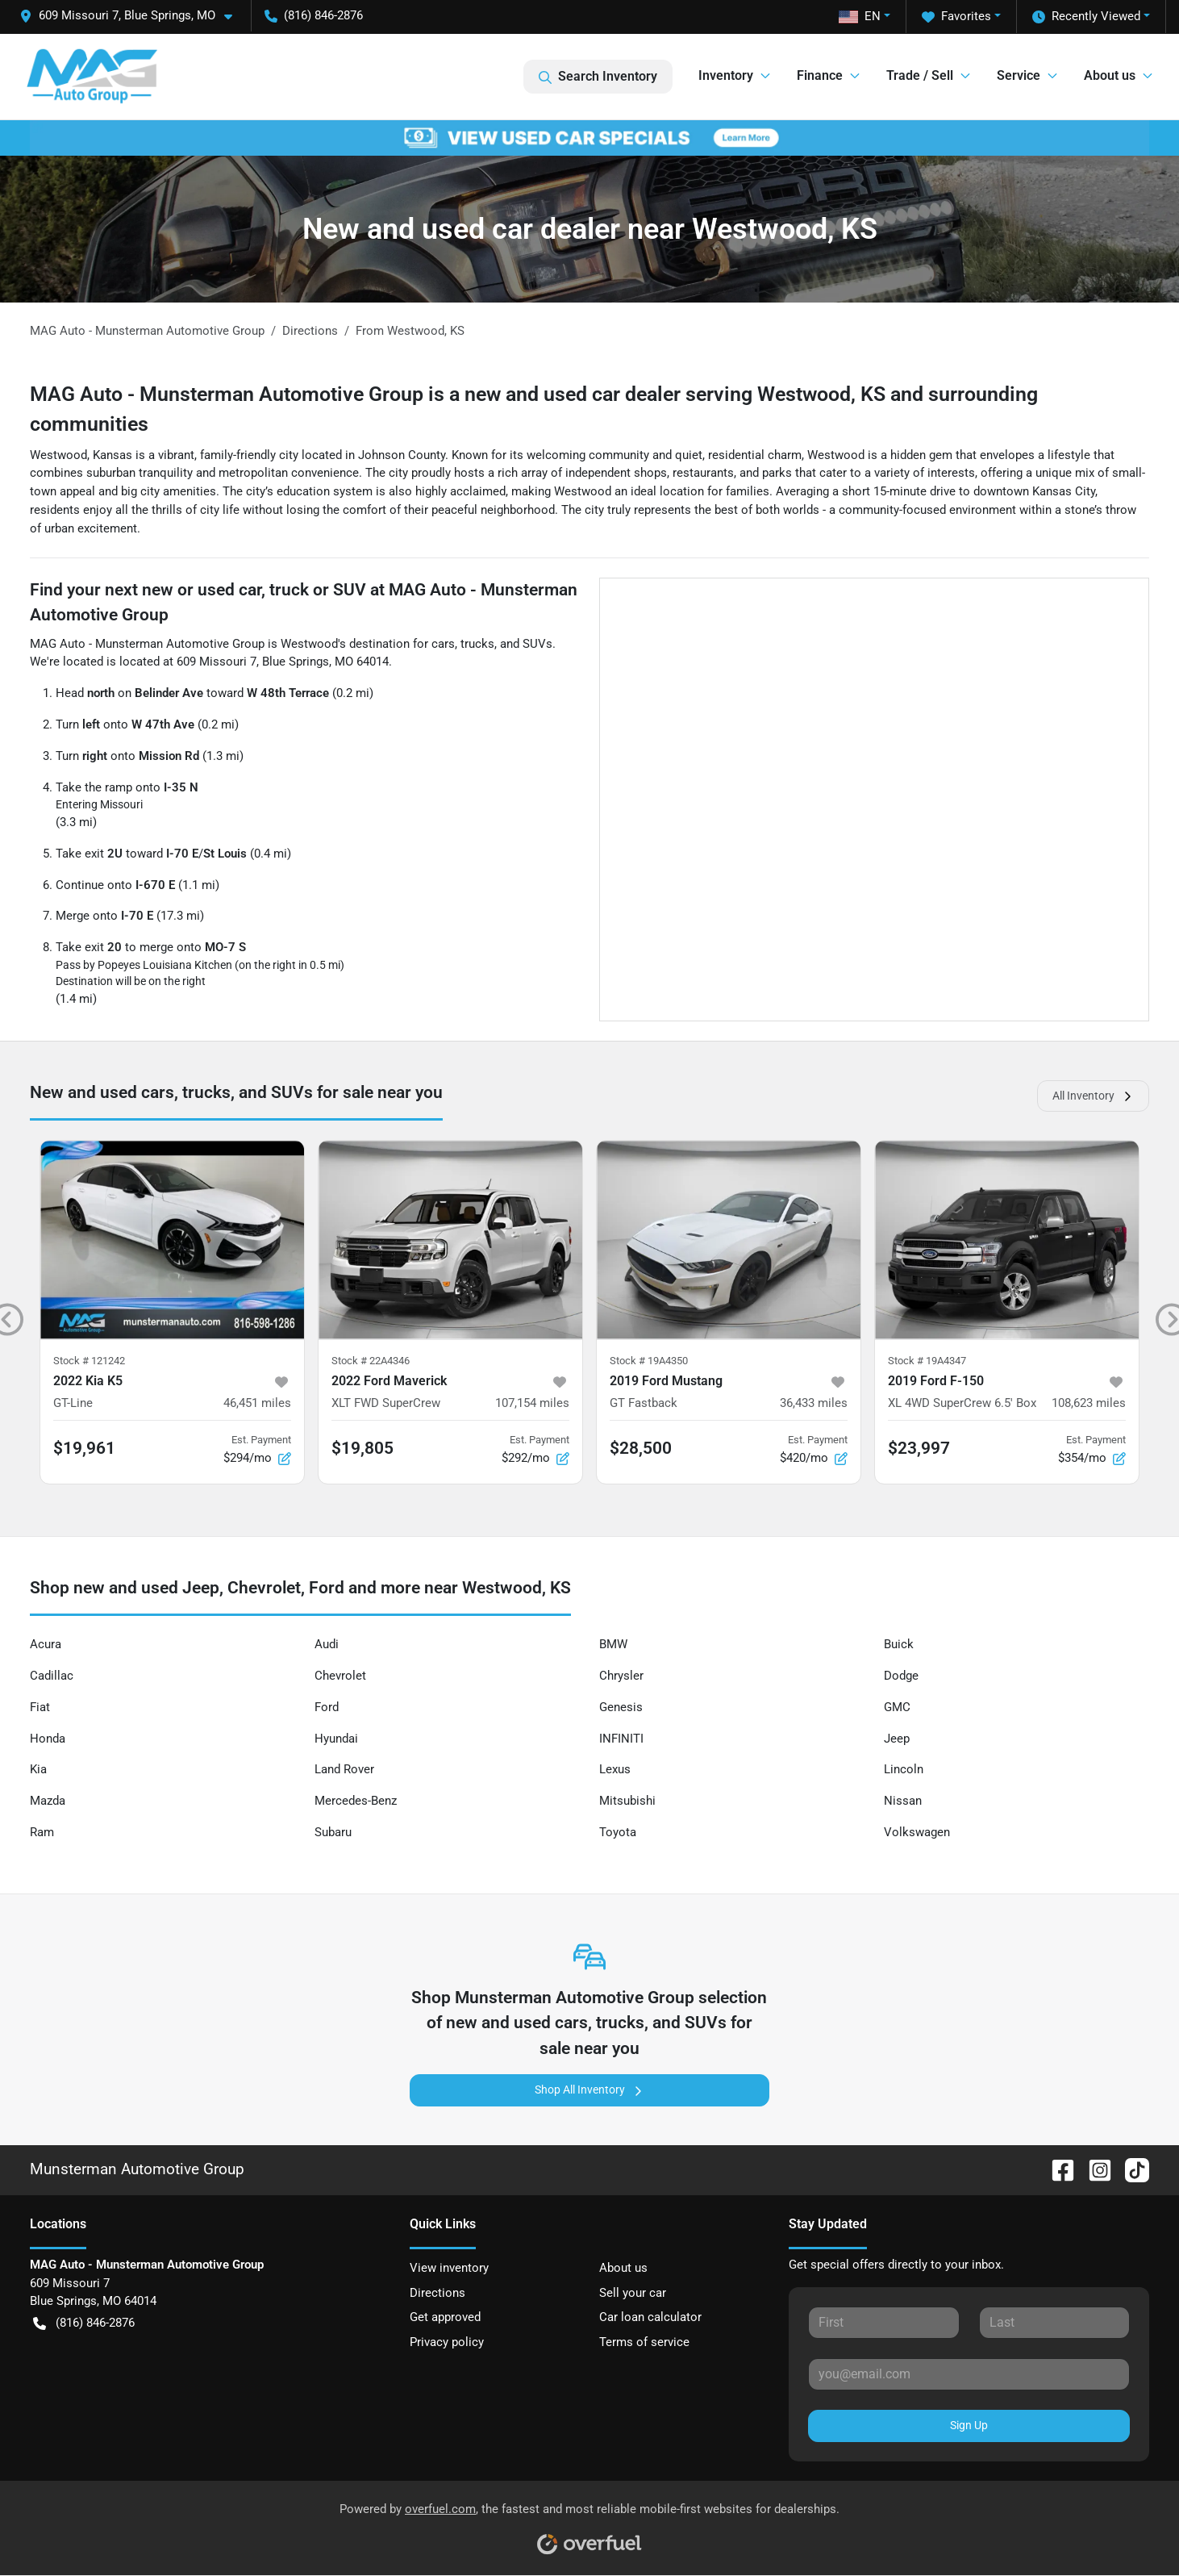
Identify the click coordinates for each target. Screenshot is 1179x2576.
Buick (899, 1644)
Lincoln (903, 1769)
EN (860, 16)
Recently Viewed (1086, 16)
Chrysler (621, 1675)
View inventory (449, 2268)
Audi (327, 1644)
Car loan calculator (650, 2317)
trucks (477, 644)
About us (623, 2268)
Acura (45, 1644)
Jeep (897, 1738)
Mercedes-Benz (356, 1800)
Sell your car (632, 2293)
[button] (132, 15)
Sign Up (969, 2425)
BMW (613, 1644)
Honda (47, 1738)
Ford (327, 1707)
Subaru (333, 1832)
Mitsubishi (627, 1800)
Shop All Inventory (589, 2089)
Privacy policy (447, 2342)
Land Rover (344, 1769)
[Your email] (969, 2374)
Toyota (617, 1832)
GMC (897, 1707)
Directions (437, 2293)
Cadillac (51, 1675)
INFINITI (621, 1738)
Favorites (956, 16)
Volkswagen (917, 1832)
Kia (38, 1769)
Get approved (445, 2317)
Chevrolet (340, 1675)
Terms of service (644, 2342)
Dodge (901, 1675)
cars (443, 644)
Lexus (615, 1769)
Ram (42, 1832)
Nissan (903, 1800)
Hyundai (336, 1738)
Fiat (40, 1707)
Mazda (47, 1800)
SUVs (537, 644)
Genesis (621, 1707)
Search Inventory (598, 76)
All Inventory (1093, 1096)
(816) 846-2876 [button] (314, 15)
